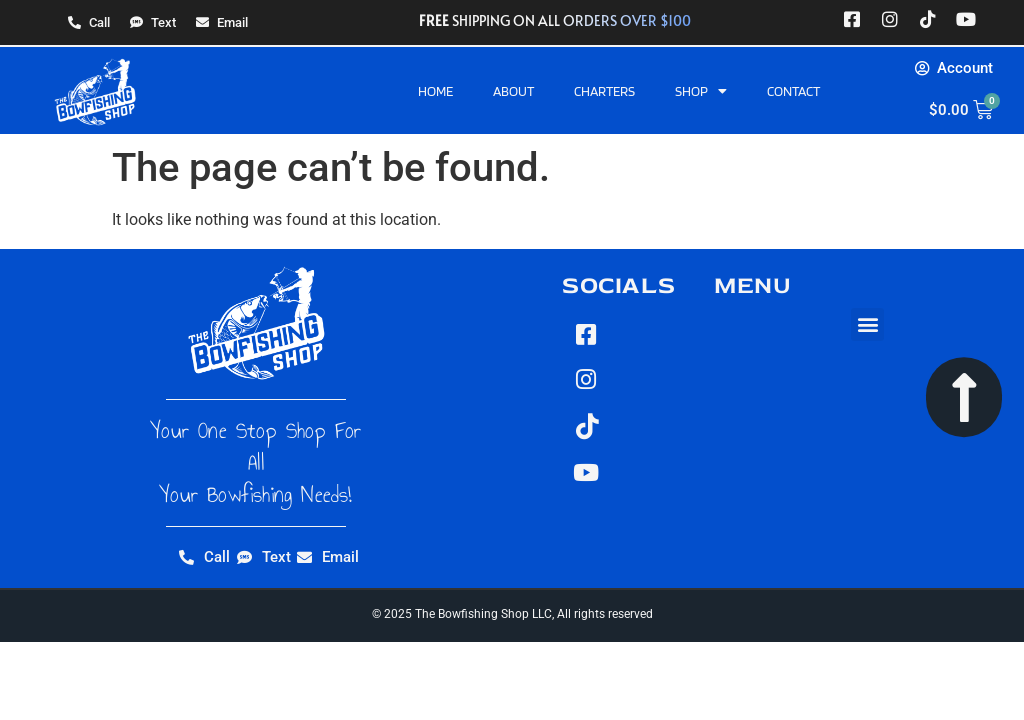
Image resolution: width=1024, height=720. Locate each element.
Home (435, 91)
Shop (701, 91)
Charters (604, 91)
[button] (867, 324)
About (513, 91)
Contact (793, 91)
